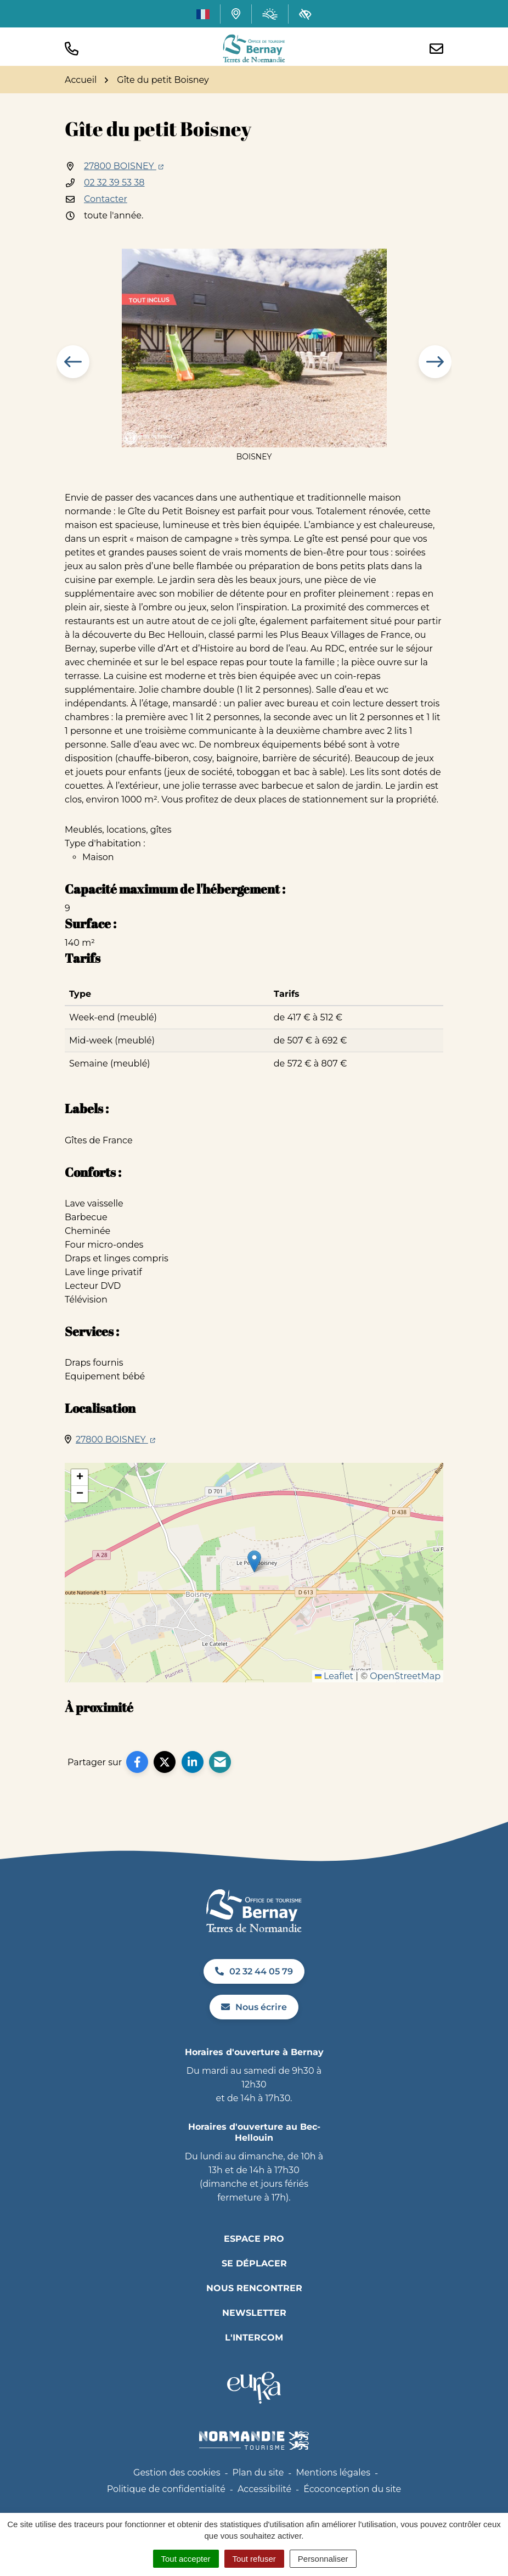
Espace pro (254, 2238)
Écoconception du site (352, 2489)
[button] (71, 48)
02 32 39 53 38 (114, 182)
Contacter (105, 199)
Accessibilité (264, 2489)
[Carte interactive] (236, 13)
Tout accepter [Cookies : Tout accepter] (186, 2558)
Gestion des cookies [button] (176, 2472)
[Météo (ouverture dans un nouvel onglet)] (270, 14)
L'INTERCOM (254, 2337)
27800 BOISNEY (123, 166)
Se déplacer (254, 2263)
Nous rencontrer (254, 2288)
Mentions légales (333, 2472)
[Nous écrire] (436, 48)
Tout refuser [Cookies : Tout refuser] (254, 2558)
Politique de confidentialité (166, 2489)
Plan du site (258, 2472)
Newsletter (254, 2313)
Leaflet (334, 1676)
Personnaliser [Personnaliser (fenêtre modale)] (323, 2558)
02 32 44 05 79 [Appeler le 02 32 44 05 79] (254, 1971)
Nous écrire (254, 2007)
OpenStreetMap (405, 1676)
